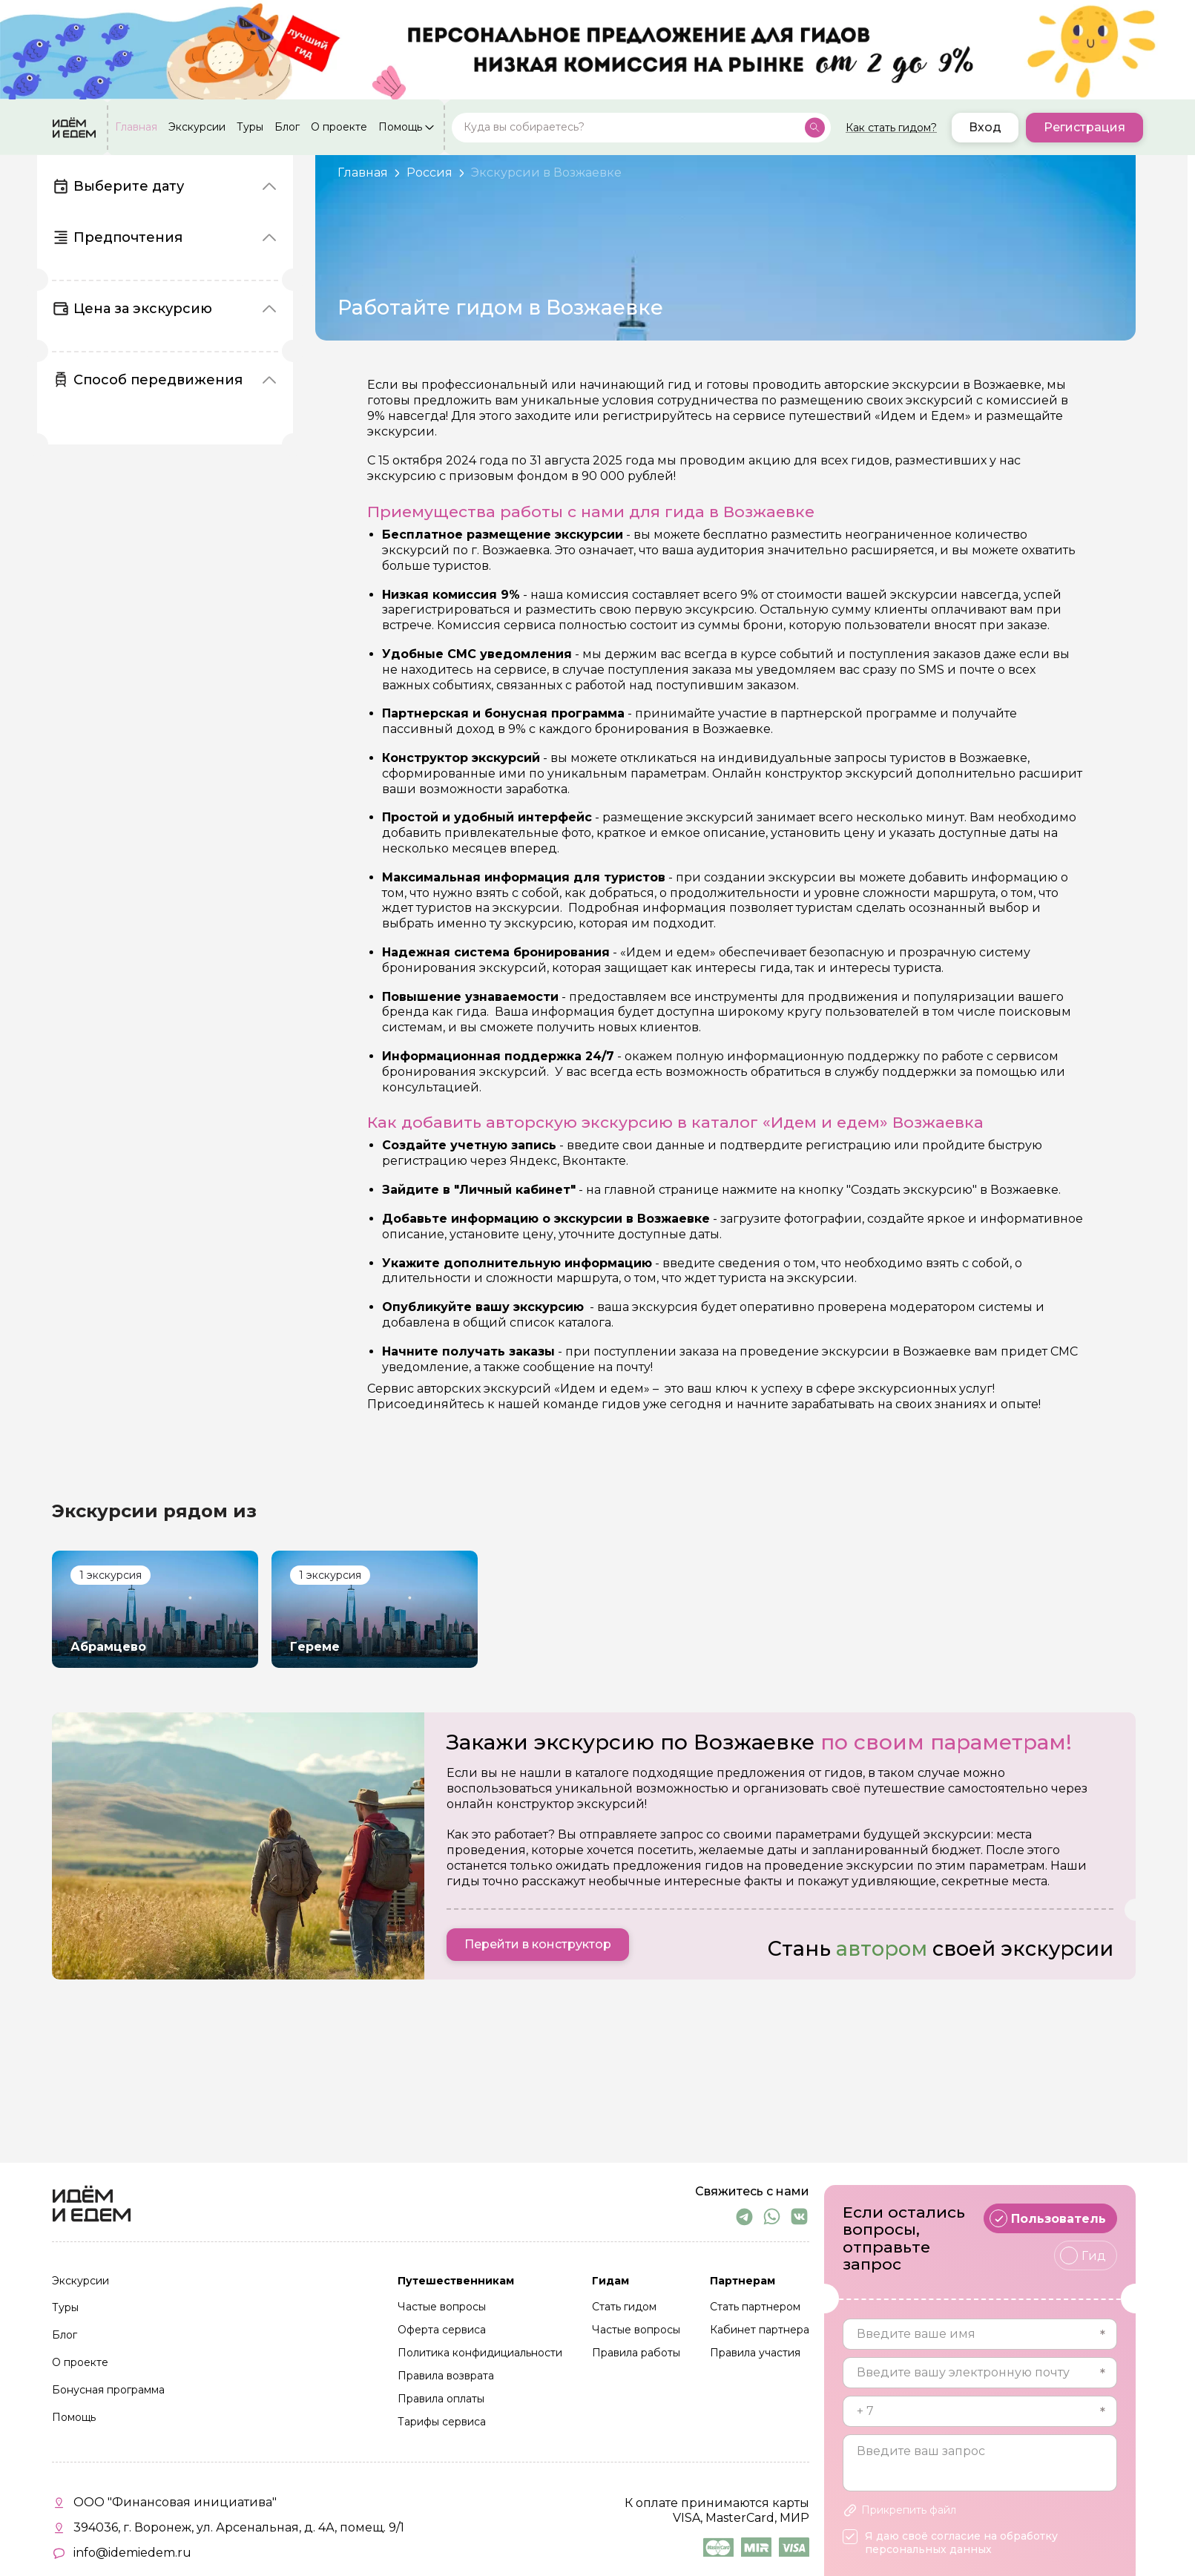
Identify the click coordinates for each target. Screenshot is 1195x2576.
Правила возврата (446, 2376)
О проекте (339, 128)
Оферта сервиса (442, 2330)
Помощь (400, 128)
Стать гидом (624, 2307)
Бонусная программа (108, 2390)
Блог (287, 128)
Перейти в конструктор (537, 1944)
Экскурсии (196, 128)
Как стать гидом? (891, 127)
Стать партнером (755, 2307)
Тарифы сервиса (442, 2422)
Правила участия (755, 2353)
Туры (250, 128)
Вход (985, 127)
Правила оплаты (441, 2399)
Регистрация (1084, 127)
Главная (136, 128)
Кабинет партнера (759, 2330)
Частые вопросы (442, 2307)
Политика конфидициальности (480, 2353)
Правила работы (636, 2353)
